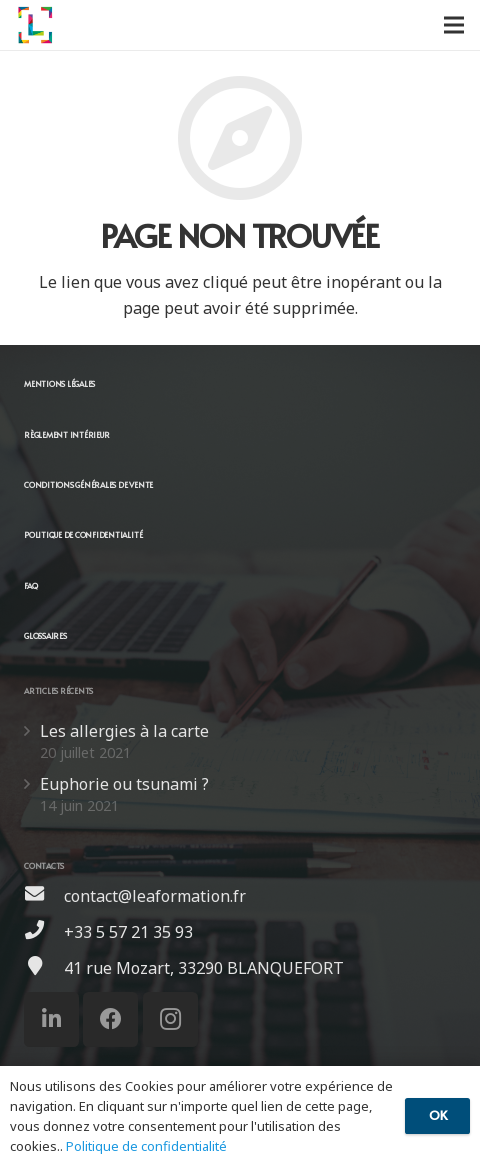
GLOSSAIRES (45, 635)
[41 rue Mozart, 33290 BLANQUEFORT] (44, 968)
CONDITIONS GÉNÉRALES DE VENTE (88, 484)
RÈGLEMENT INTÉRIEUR (66, 434)
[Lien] (35, 25)
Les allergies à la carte (124, 731)
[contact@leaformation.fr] (44, 896)
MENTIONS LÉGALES (59, 383)
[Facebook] (110, 1019)
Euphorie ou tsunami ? (124, 784)
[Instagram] (170, 1019)
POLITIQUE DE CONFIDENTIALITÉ (83, 534)
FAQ (30, 585)
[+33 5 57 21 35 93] (44, 932)
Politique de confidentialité (146, 1146)
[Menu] (454, 25)
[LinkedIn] (51, 1019)
